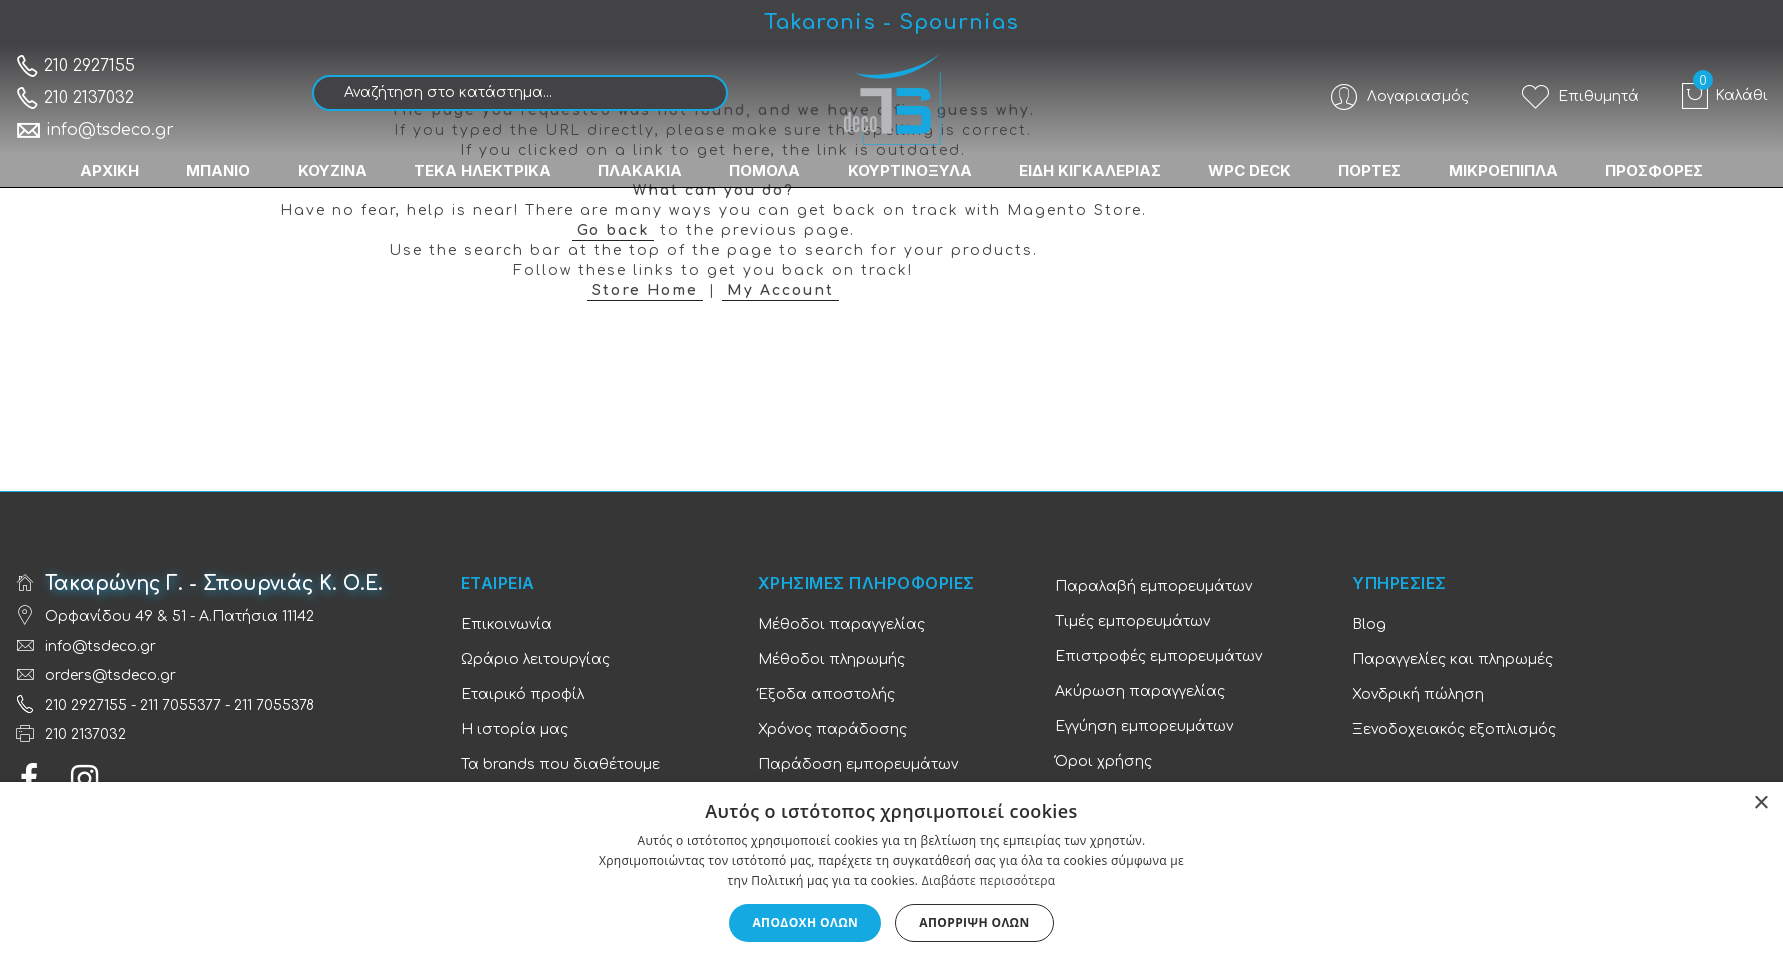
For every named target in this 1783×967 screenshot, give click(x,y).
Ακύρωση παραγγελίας (1140, 691)
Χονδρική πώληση (1418, 694)
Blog (1369, 624)
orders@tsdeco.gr (110, 675)
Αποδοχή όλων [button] (805, 922)
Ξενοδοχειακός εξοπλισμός (1454, 729)
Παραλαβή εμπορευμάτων (1153, 586)
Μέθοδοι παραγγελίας (841, 624)
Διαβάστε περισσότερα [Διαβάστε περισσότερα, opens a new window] (989, 880)
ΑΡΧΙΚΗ (105, 170)
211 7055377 (180, 705)
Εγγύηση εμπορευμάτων (1144, 726)
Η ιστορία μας (514, 729)
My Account (780, 290)
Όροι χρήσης (1103, 761)
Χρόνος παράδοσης (832, 729)
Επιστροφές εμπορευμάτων (1158, 656)
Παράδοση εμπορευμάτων (858, 764)
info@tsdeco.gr (94, 130)
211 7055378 (274, 705)
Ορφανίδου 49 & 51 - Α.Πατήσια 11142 (179, 616)
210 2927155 (75, 66)
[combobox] (520, 93)
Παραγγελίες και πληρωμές (1452, 659)
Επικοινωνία (506, 624)
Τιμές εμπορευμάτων (1132, 621)
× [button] (1760, 803)
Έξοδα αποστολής (826, 694)
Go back (613, 230)
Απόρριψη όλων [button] (974, 922)
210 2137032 (74, 98)
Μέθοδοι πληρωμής (831, 659)
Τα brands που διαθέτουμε (560, 764)
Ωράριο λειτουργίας (535, 659)
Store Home (645, 290)
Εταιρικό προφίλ (522, 694)
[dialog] (891, 874)
